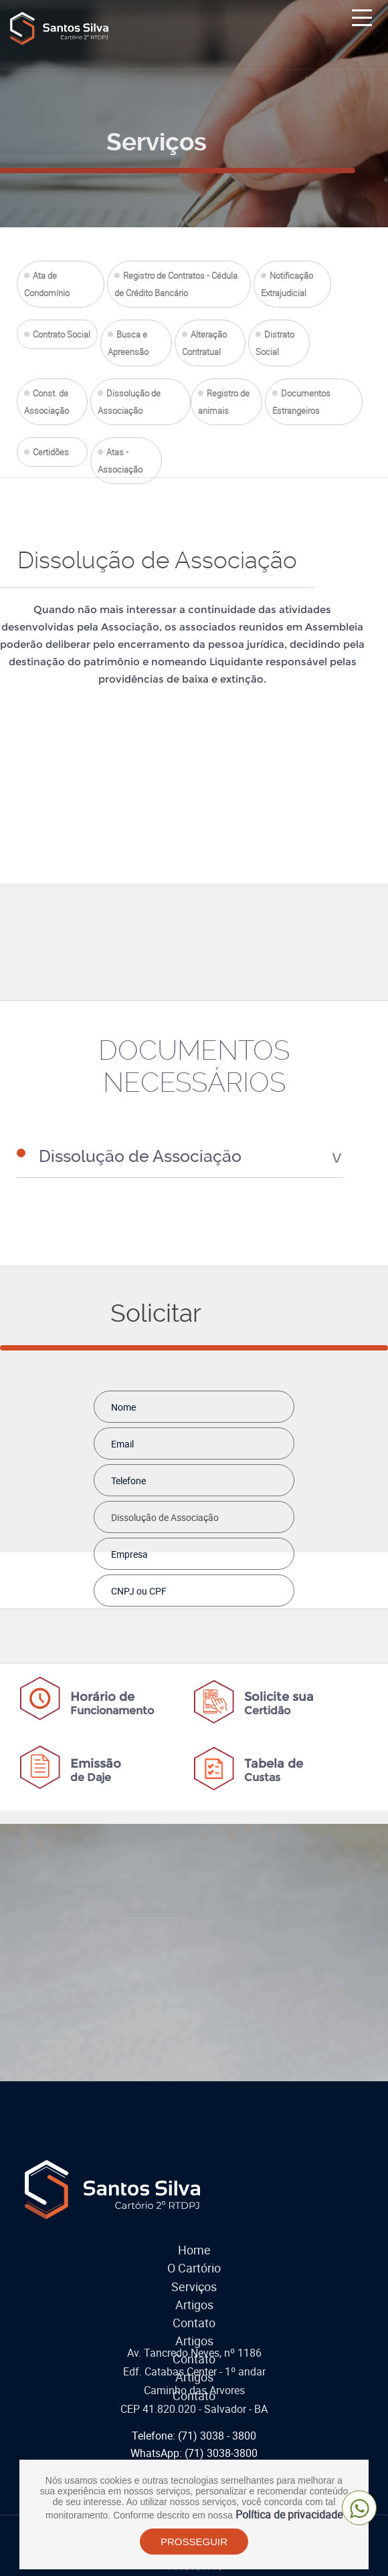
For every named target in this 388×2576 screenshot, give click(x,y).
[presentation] (211, 1631)
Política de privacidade (289, 2515)
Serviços (194, 2280)
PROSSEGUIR (194, 2543)
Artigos (194, 2298)
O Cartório (194, 2261)
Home (194, 2243)
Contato (194, 2316)
